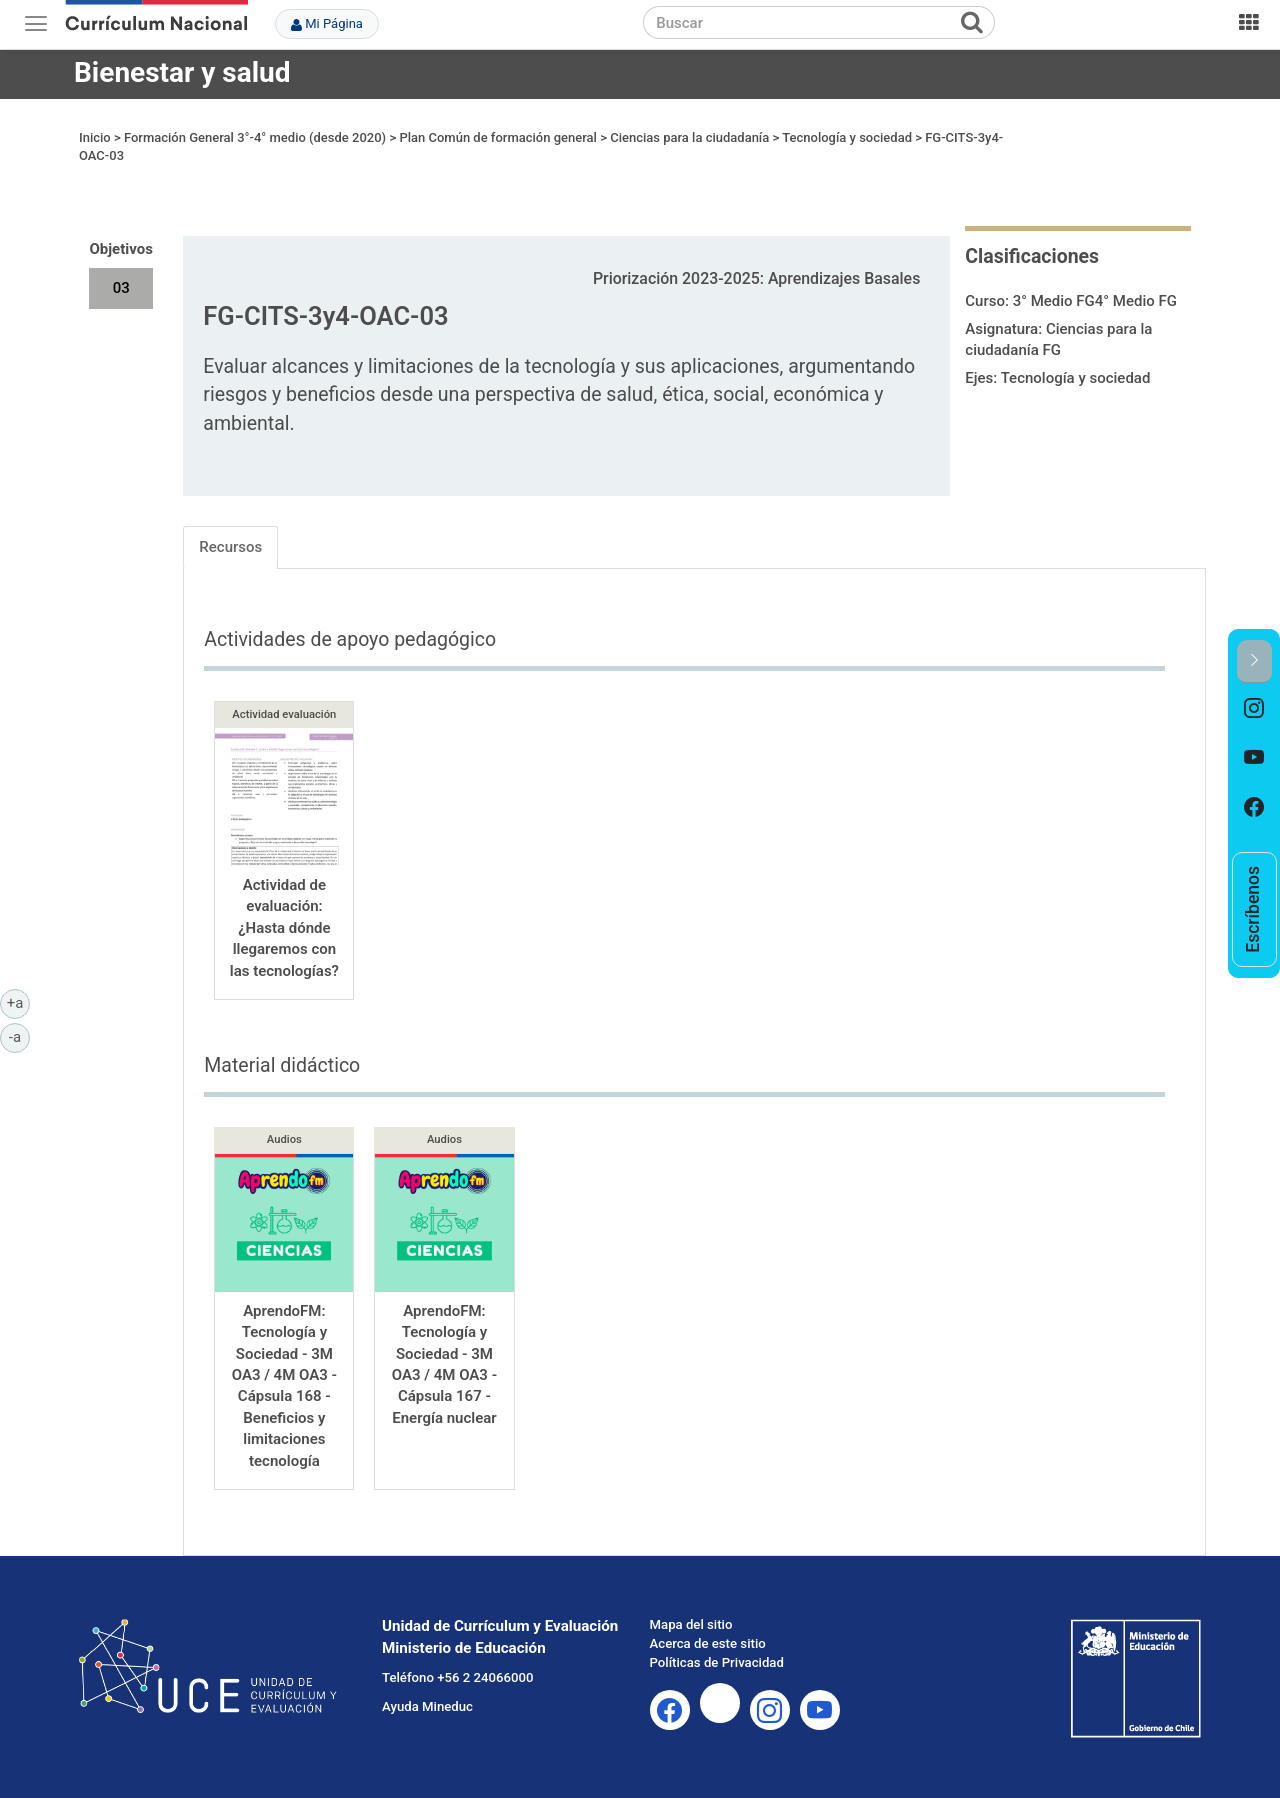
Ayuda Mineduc (427, 1706)
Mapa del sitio (691, 1624)
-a (19, 1036)
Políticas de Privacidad (717, 1662)
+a (18, 1002)
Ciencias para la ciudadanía (689, 137)
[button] (1254, 661)
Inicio (95, 137)
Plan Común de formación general (498, 137)
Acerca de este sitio (708, 1643)
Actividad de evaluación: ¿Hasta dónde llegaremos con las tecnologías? (284, 928)
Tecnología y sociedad (847, 137)
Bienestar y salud (182, 72)
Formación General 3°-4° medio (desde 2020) (255, 137)
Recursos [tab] (230, 547)
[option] (1254, 709)
